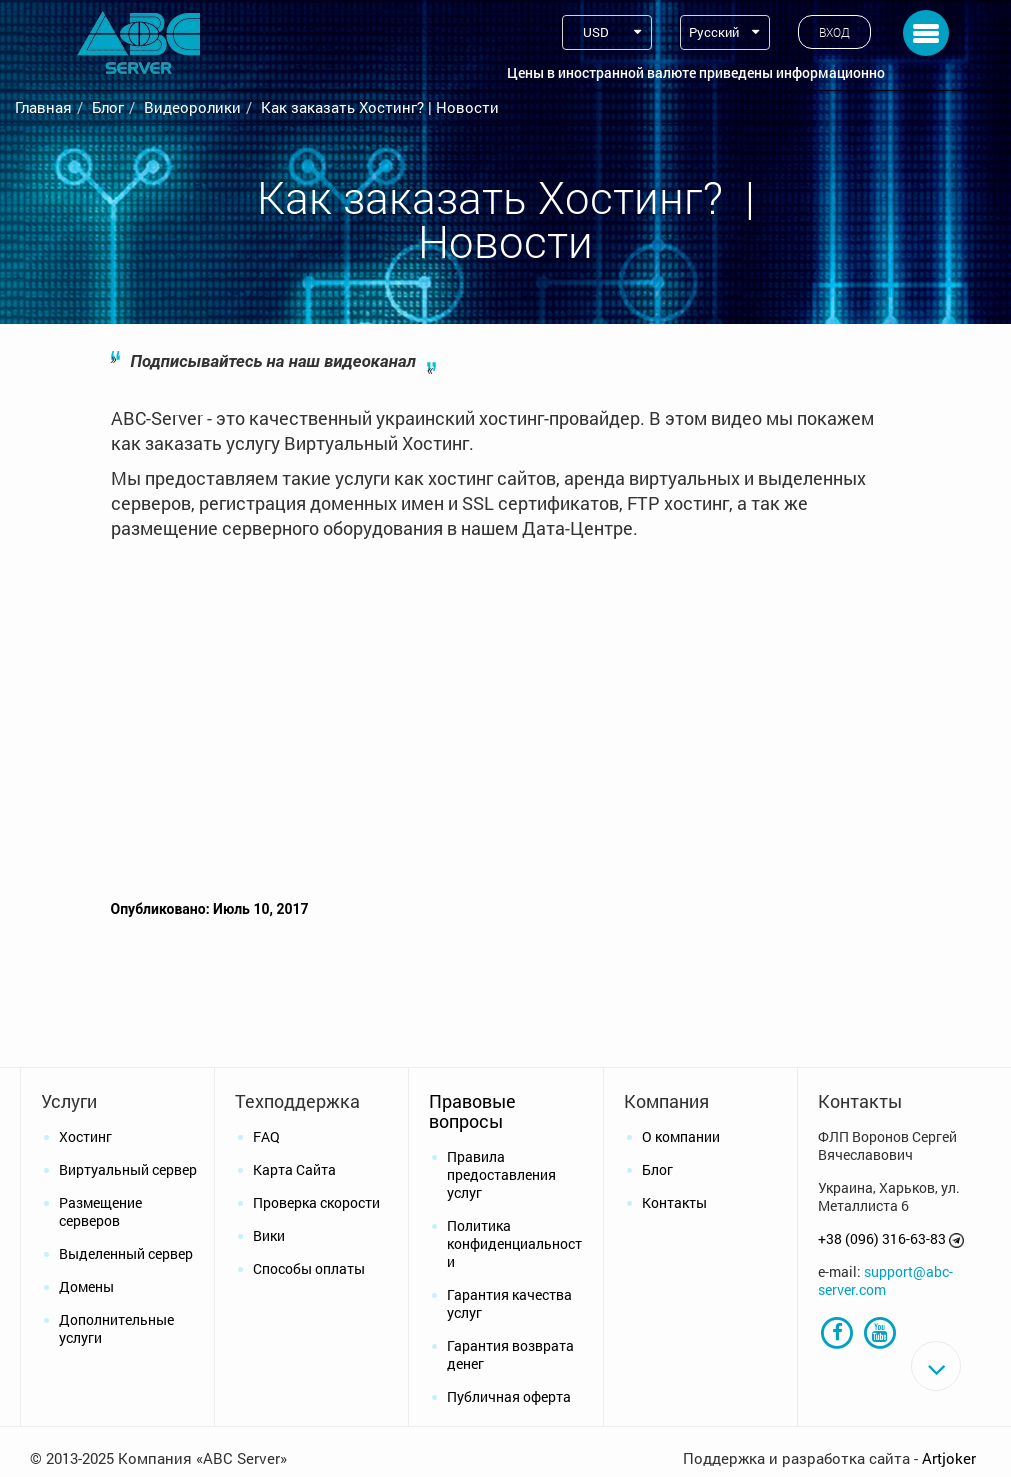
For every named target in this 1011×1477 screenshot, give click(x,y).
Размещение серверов (100, 1211)
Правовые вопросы (472, 1111)
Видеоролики (192, 107)
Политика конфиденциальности (514, 1243)
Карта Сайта (294, 1169)
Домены (86, 1286)
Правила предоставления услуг (501, 1174)
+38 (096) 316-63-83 (882, 1238)
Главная (43, 107)
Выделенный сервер (126, 1253)
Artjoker (949, 1458)
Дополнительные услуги (116, 1328)
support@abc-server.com (885, 1280)
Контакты (674, 1202)
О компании (681, 1136)
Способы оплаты (309, 1268)
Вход (834, 32)
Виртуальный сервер (128, 1169)
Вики (269, 1235)
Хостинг (85, 1136)
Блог (108, 107)
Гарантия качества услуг (509, 1303)
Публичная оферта (509, 1396)
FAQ (266, 1136)
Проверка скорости (316, 1202)
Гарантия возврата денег (510, 1354)
